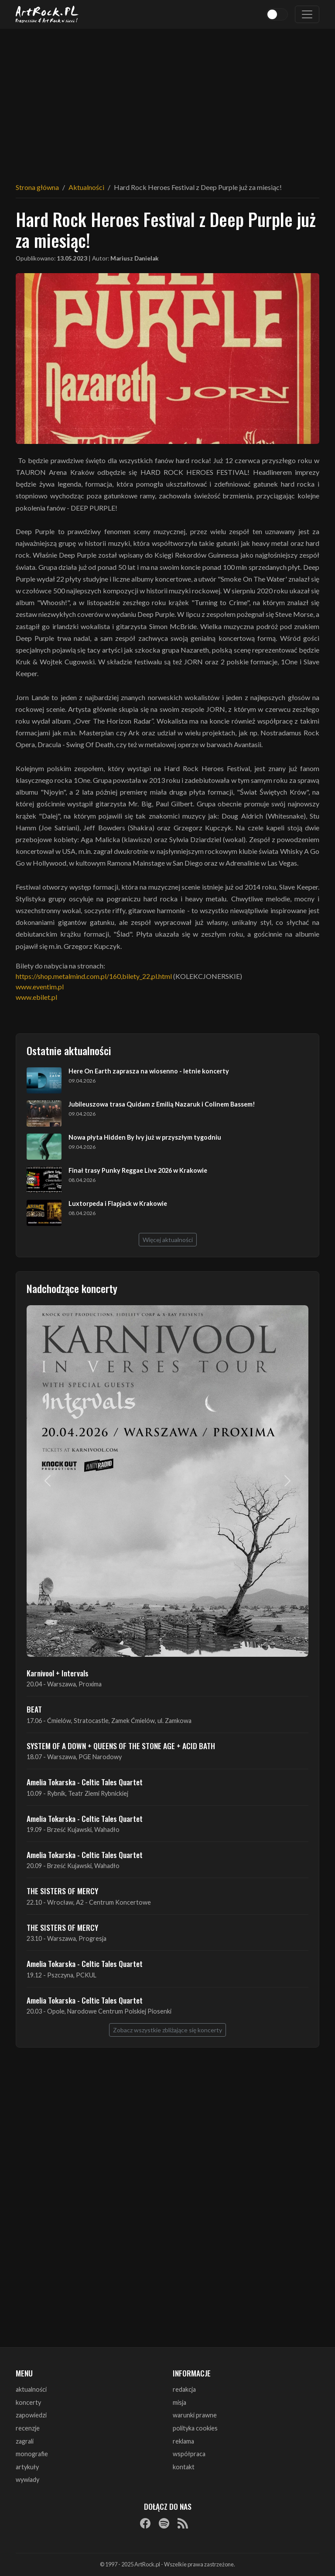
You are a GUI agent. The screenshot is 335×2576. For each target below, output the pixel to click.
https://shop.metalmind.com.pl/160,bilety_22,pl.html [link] (94, 976)
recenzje (28, 2428)
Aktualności (86, 187)
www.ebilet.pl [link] (36, 997)
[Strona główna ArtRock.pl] (47, 14)
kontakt (184, 2467)
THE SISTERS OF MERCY (62, 1890)
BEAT (34, 1709)
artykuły (27, 2467)
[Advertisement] (167, 100)
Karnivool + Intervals (58, 1673)
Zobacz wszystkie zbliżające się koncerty (167, 2030)
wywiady (27, 2479)
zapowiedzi (31, 2415)
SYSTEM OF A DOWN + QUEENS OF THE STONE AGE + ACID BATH (121, 1745)
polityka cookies (195, 2428)
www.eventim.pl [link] (40, 986)
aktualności (31, 2389)
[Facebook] (145, 2523)
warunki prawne (195, 2415)
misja (179, 2402)
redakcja (184, 2389)
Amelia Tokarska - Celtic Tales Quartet (85, 1781)
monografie (32, 2454)
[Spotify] (164, 2523)
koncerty (28, 2402)
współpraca (189, 2454)
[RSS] (183, 2523)
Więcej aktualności (168, 1239)
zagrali (25, 2441)
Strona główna (37, 187)
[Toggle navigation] (307, 14)
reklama (183, 2441)
